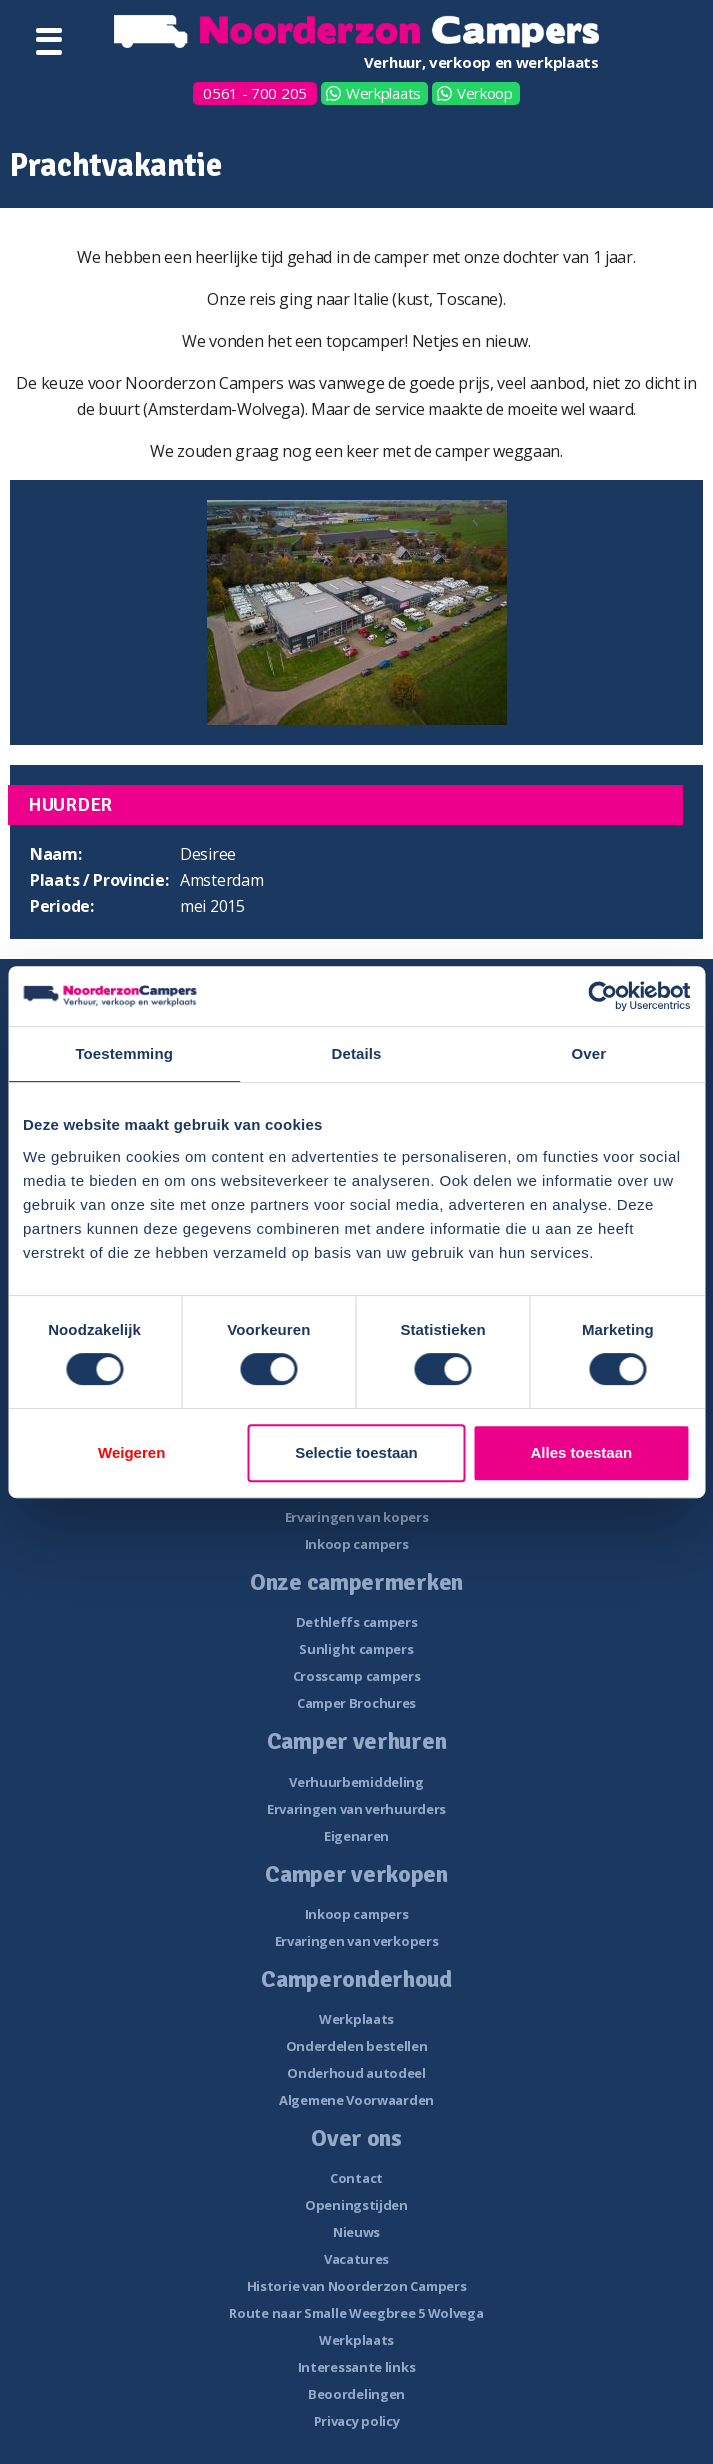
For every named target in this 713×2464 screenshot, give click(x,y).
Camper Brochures (356, 1703)
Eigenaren (356, 1836)
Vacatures (356, 2259)
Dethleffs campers (357, 1622)
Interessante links (357, 2367)
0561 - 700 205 (255, 93)
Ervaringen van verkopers (357, 1941)
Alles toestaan (581, 1452)
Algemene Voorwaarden (356, 2100)
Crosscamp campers (357, 1676)
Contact (356, 2178)
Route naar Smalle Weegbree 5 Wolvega (356, 2313)
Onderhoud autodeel (356, 2073)
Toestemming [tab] (124, 1053)
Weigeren (131, 1452)
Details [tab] (357, 1053)
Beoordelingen (356, 2394)
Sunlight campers (356, 1649)
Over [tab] (589, 1053)
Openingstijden (356, 2205)
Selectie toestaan (356, 1452)
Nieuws (356, 2232)
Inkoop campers (357, 1544)
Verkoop (485, 93)
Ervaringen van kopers (357, 1517)
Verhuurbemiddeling (356, 1782)
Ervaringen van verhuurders (356, 1809)
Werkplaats (383, 93)
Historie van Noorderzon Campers (357, 2286)
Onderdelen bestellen (357, 2046)
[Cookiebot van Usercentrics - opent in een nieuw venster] (602, 996)
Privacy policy (357, 2421)
